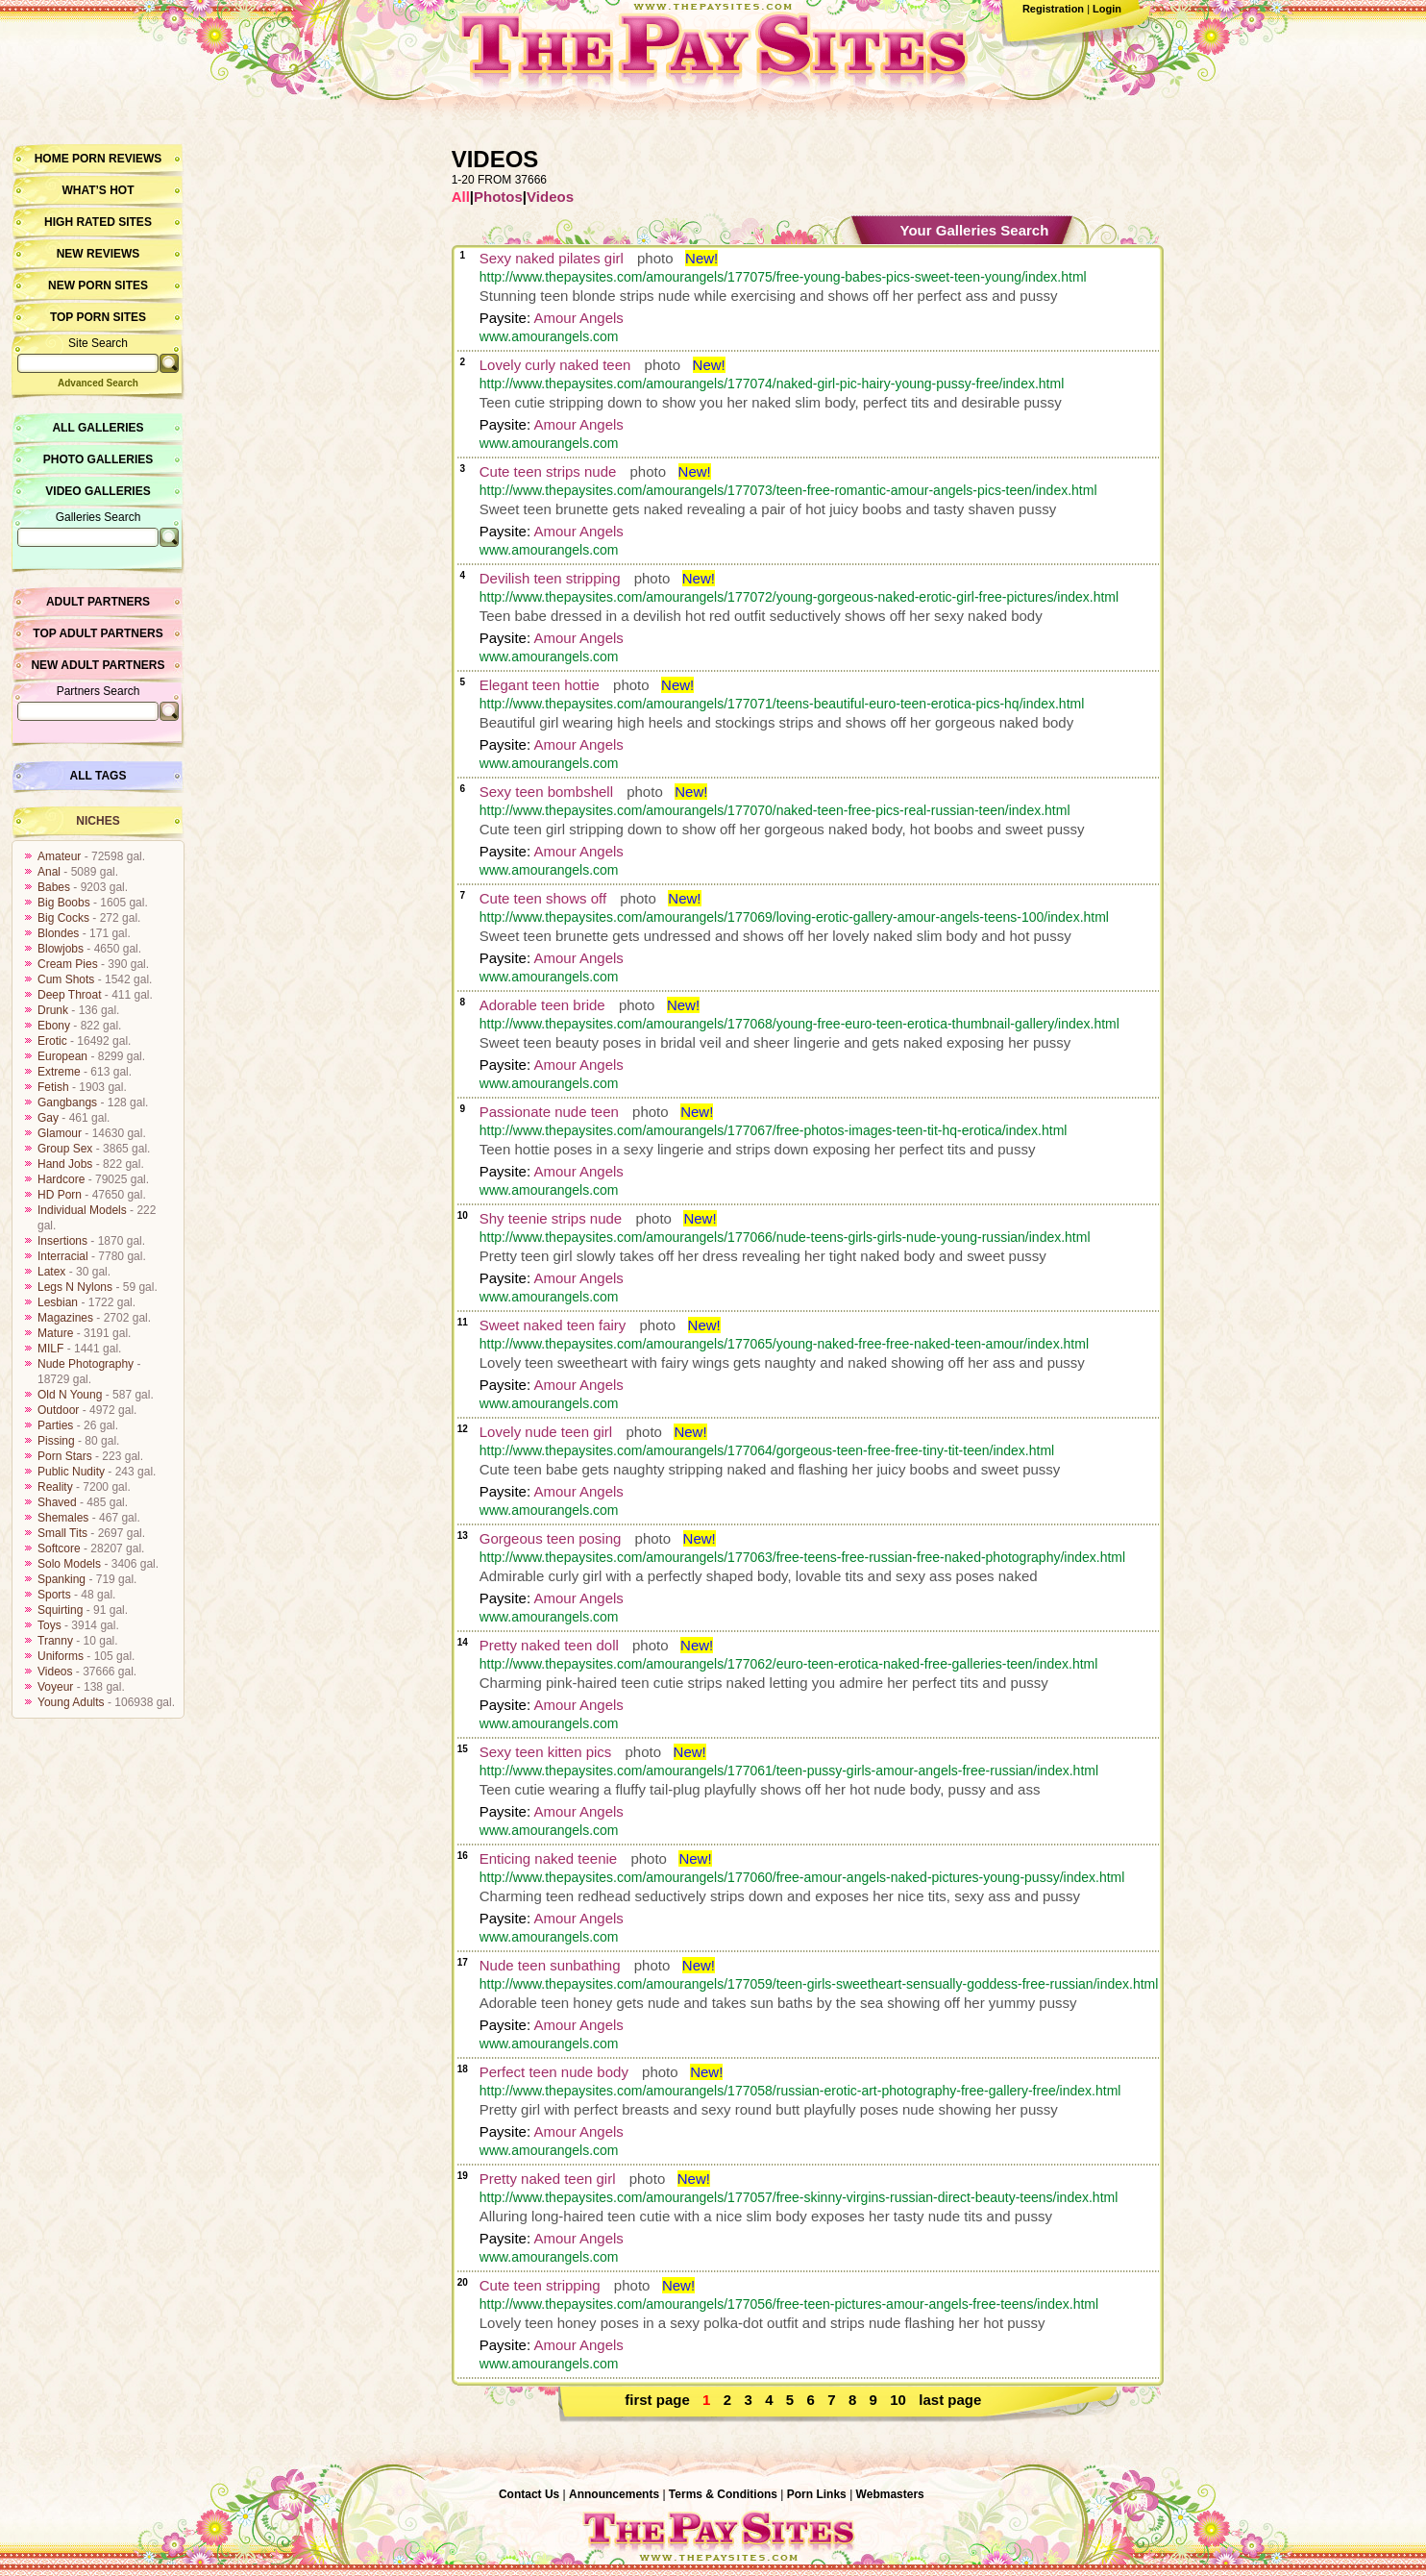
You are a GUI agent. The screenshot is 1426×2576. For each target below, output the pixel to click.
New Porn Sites (98, 285)
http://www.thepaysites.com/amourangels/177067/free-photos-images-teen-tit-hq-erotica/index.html (773, 1130)
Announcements (614, 2494)
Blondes (58, 933)
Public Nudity (71, 1471)
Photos (498, 196)
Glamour (59, 1133)
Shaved (57, 1502)
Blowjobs (60, 948)
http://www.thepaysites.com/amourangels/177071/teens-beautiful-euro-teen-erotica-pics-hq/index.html (782, 703)
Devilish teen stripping (550, 578)
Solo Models (69, 1564)
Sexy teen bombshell (546, 791)
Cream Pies (67, 964)
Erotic (52, 1041)
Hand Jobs (64, 1164)
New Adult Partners (97, 665)
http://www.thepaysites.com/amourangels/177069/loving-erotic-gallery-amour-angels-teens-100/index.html (794, 917)
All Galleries (97, 427)
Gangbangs (67, 1102)
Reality (55, 1487)
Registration (1053, 8)
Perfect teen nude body (553, 2072)
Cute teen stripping (540, 2285)
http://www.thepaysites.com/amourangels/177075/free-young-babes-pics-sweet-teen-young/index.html (783, 277)
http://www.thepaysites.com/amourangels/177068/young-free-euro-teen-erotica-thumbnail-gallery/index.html (799, 1023)
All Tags (98, 775)
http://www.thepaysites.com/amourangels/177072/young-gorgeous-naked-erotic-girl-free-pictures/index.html (799, 597)
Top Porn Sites (98, 317)
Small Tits (62, 1533)
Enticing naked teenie (548, 1858)
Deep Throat (69, 995)
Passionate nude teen (549, 1111)
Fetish (53, 1087)
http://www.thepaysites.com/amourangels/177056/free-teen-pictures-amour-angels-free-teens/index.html (788, 2304)
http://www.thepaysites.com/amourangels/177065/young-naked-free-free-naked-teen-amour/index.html (784, 1343)
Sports (54, 1594)
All (461, 196)
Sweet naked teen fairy (553, 1325)
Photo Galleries (98, 459)
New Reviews (98, 253)
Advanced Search (98, 383)
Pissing (56, 1441)
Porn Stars (64, 1456)
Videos (54, 1671)
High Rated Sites (98, 222)
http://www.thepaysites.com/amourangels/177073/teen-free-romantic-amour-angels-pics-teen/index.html (788, 490)
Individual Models (82, 1210)
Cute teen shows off (542, 898)
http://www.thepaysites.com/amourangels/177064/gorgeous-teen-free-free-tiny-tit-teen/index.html (766, 1450)
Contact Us (529, 2494)
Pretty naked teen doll (549, 1645)
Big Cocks (63, 918)
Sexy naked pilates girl (551, 258)
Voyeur (55, 1687)
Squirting (60, 1610)
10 (898, 2399)
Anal (49, 872)
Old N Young (69, 1394)
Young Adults (71, 1702)
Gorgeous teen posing (550, 1538)
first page (657, 2399)
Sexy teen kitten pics (545, 1752)
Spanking (61, 1579)
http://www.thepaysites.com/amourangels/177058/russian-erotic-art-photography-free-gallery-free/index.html (800, 2090)
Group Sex (64, 1148)
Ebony (53, 1025)
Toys (49, 1625)
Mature (55, 1333)
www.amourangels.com (549, 336)
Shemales (62, 1517)
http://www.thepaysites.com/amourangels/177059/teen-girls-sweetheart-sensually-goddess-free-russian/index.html (819, 1984)
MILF (50, 1348)
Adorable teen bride (542, 1005)
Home (52, 158)
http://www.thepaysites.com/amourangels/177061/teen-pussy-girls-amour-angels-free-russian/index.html (788, 1770)
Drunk (52, 1010)
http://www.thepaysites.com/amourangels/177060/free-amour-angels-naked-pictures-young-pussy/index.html (802, 1877)
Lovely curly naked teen (555, 365)
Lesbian (57, 1302)
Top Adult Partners (97, 633)
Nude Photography (85, 1364)
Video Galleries (97, 491)
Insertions (62, 1241)
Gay (48, 1118)
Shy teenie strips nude (550, 1218)
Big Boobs (63, 902)
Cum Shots (65, 979)
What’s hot (97, 190)
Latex (51, 1271)
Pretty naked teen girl (547, 2178)
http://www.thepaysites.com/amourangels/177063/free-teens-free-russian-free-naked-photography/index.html (802, 1557)
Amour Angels (578, 318)
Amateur (59, 856)
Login (1107, 8)
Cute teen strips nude (548, 471)
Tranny (55, 1640)
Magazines (65, 1318)
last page (950, 2399)
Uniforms (60, 1656)
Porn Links (817, 2494)
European (62, 1056)
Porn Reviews (116, 158)
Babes (53, 887)
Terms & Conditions (723, 2494)
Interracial (62, 1256)
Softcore (59, 1548)
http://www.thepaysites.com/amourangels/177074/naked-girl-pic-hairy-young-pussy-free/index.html (772, 383)
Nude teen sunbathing (550, 1965)
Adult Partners (98, 601)
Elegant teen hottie (539, 685)
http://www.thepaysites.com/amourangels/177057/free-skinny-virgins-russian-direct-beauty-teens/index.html (799, 2197)
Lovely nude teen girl (545, 1432)
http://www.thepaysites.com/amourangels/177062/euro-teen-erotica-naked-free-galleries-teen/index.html (788, 1664)
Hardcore (61, 1179)
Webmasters (890, 2494)
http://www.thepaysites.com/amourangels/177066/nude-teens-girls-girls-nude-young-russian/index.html (785, 1237)
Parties (55, 1425)
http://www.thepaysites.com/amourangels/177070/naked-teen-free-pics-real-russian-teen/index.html (774, 810)
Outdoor (58, 1410)
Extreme (59, 1071)
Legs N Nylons (74, 1287)
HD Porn (59, 1194)
